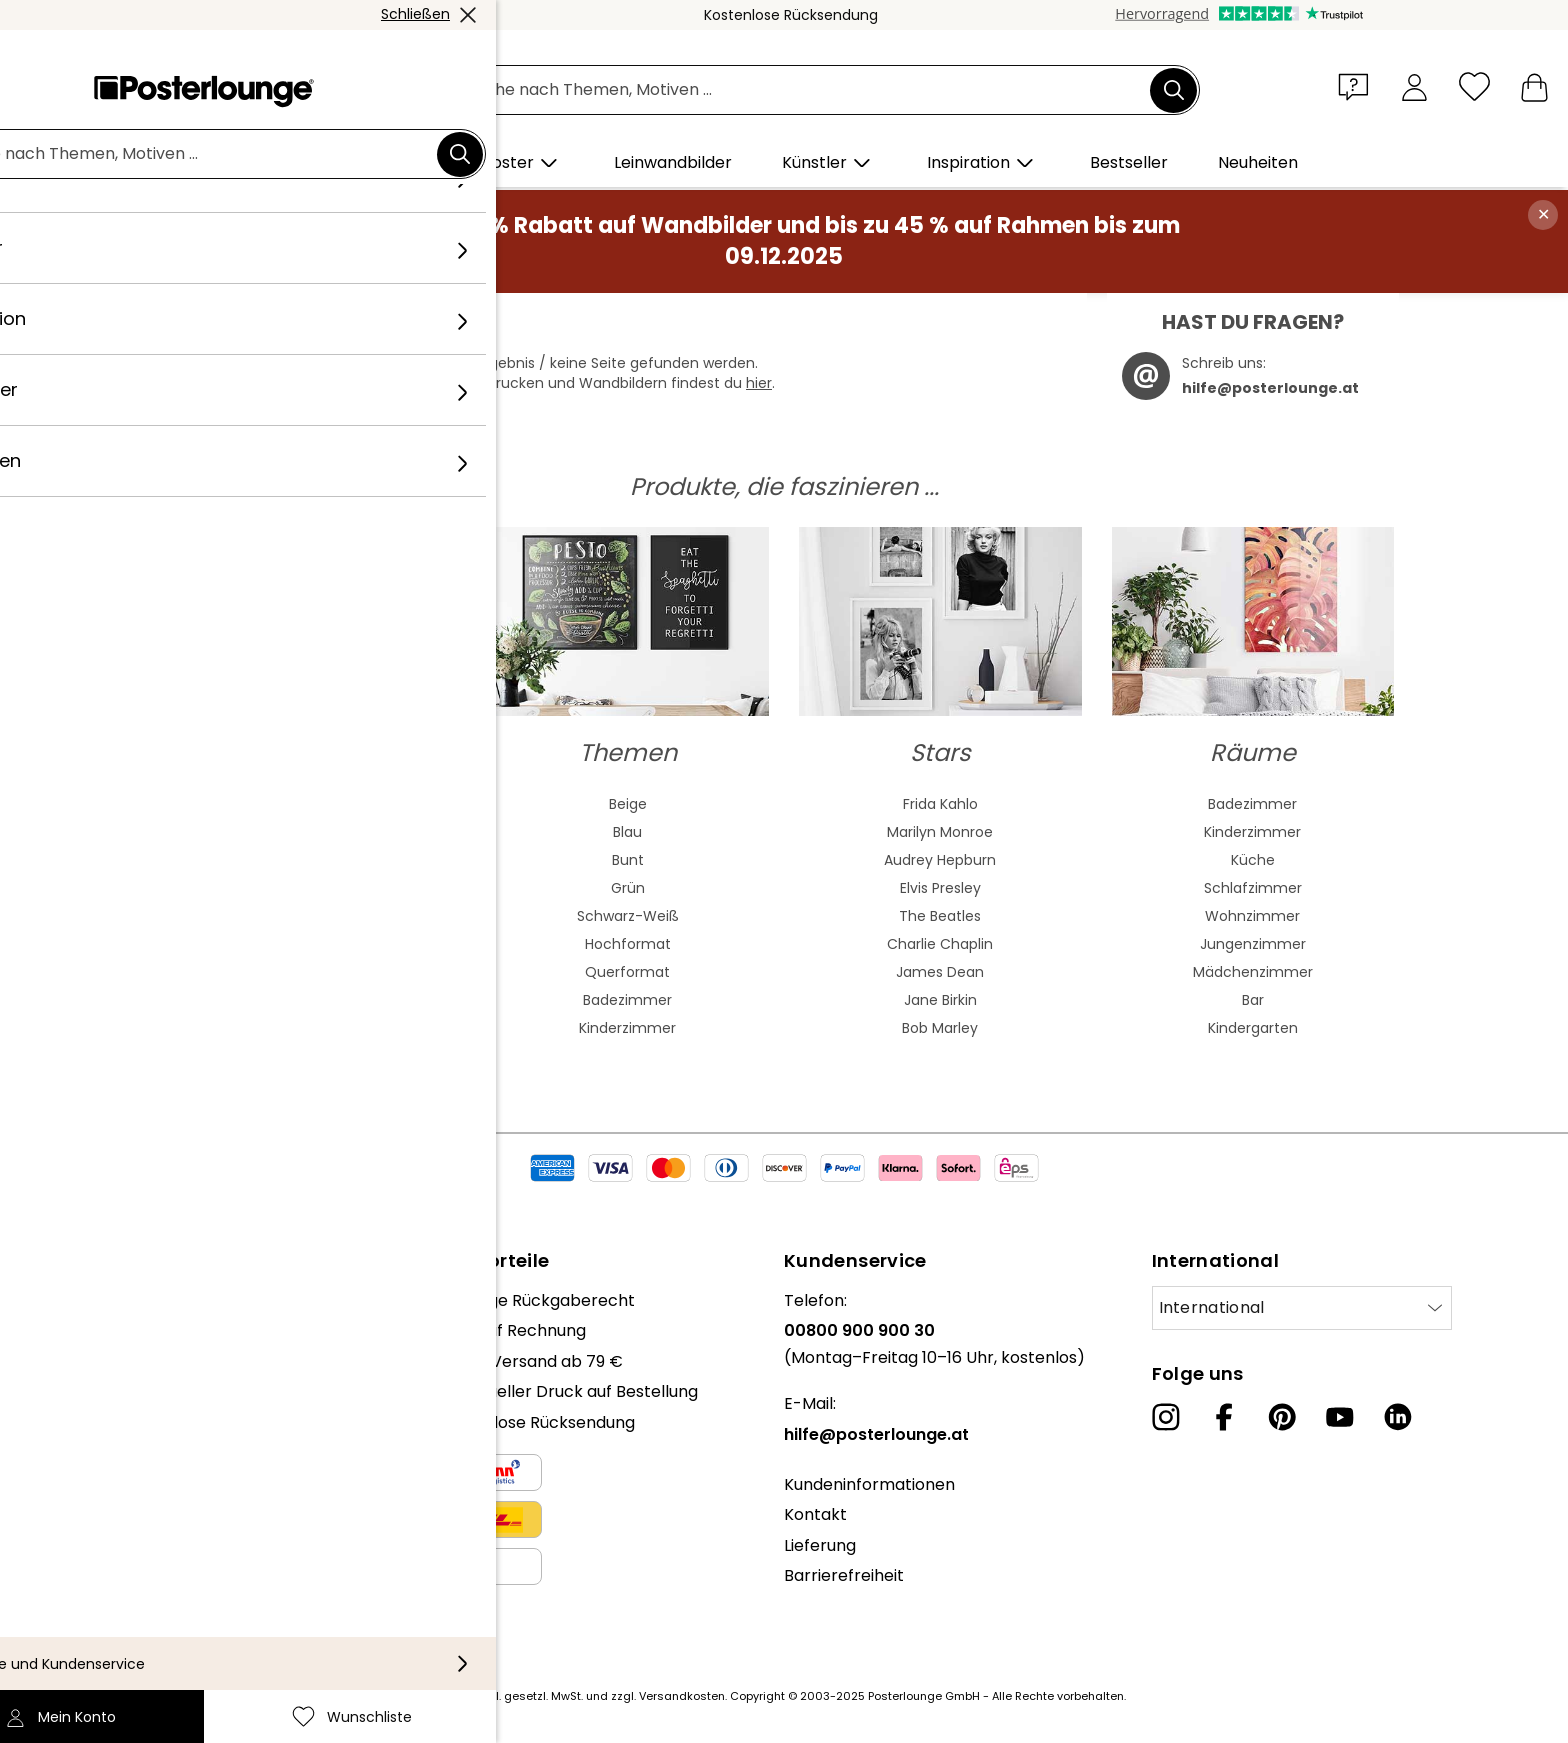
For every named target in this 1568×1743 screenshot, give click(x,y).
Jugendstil (315, 888)
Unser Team (97, 1330)
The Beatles (940, 916)
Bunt (628, 860)
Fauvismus (315, 972)
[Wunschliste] (1474, 86)
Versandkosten (682, 1696)
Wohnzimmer (1252, 916)
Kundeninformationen (869, 1484)
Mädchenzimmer (1253, 972)
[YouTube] (1340, 1417)
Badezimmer (627, 1000)
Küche (1253, 860)
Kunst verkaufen (113, 1502)
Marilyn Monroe (940, 832)
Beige (628, 804)
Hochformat (628, 944)
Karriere (81, 1361)
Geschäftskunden (119, 1472)
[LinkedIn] (1398, 1417)
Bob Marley (940, 1028)
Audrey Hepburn (940, 860)
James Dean (940, 972)
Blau (627, 832)
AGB (66, 1553)
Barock (315, 944)
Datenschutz (99, 1583)
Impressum (93, 1644)
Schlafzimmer (1253, 888)
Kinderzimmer (627, 1028)
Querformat (627, 972)
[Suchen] (1174, 90)
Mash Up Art (315, 1000)
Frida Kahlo (940, 804)
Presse (75, 1442)
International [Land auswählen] (1212, 1307)
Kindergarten (1253, 1028)
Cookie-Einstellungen (132, 1614)
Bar (1253, 1000)
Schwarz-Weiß (628, 916)
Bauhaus (315, 916)
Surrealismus (315, 1028)
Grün (628, 888)
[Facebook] (1224, 1417)
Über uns (84, 1300)
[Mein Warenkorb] (1534, 86)
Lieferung (820, 1545)
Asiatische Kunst (315, 860)
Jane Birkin (940, 1000)
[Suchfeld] (806, 90)
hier (759, 383)
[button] (1358, 86)
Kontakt (815, 1514)
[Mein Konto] (1414, 86)
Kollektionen (97, 1391)
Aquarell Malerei (315, 832)
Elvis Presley (940, 888)
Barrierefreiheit (844, 1575)
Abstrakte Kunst (315, 804)
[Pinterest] (1282, 1417)
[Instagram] (1166, 1417)
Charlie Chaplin (940, 944)
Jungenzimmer (1253, 944)
